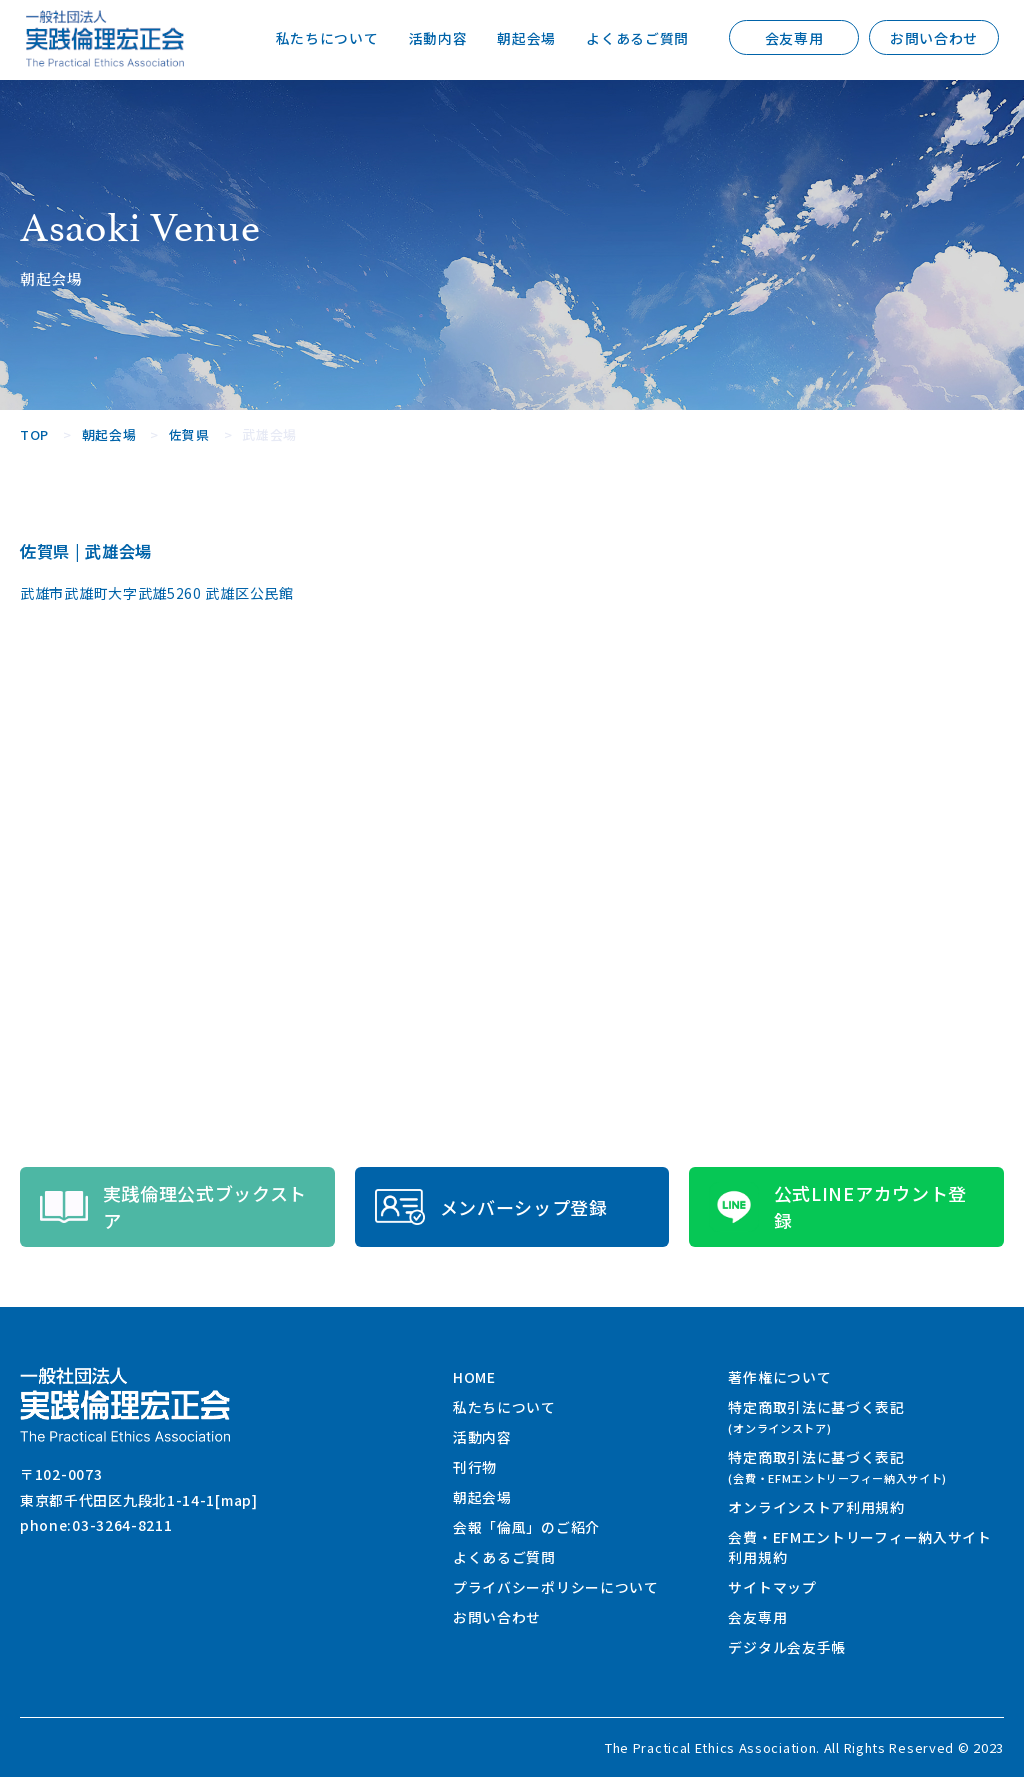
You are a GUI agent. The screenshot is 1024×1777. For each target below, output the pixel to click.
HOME (474, 1377)
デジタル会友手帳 (787, 1647)
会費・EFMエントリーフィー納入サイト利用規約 (859, 1547)
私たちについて (327, 38)
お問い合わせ (934, 38)
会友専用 (794, 38)
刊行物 (475, 1467)
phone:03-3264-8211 (96, 1525)
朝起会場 (526, 38)
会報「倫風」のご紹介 (526, 1527)
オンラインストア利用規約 (816, 1507)
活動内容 (437, 38)
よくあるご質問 (637, 38)
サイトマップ (772, 1587)
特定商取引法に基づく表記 (816, 1416)
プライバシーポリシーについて (556, 1587)
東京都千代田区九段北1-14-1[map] (139, 1500)
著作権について (779, 1377)
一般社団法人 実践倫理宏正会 (105, 38)
